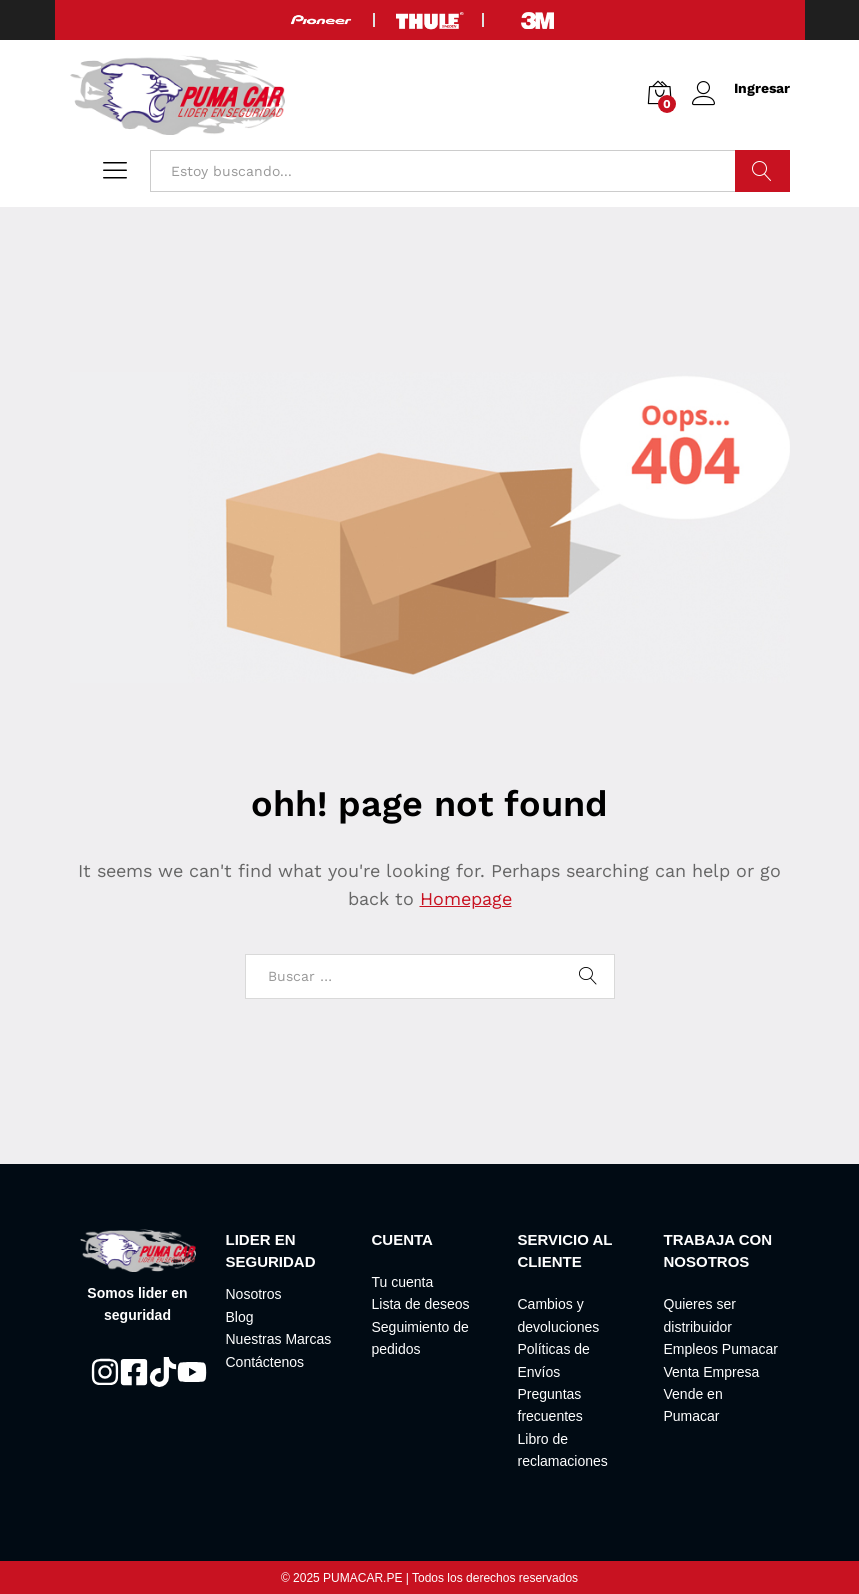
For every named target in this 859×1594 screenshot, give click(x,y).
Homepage (466, 898)
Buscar (762, 171)
